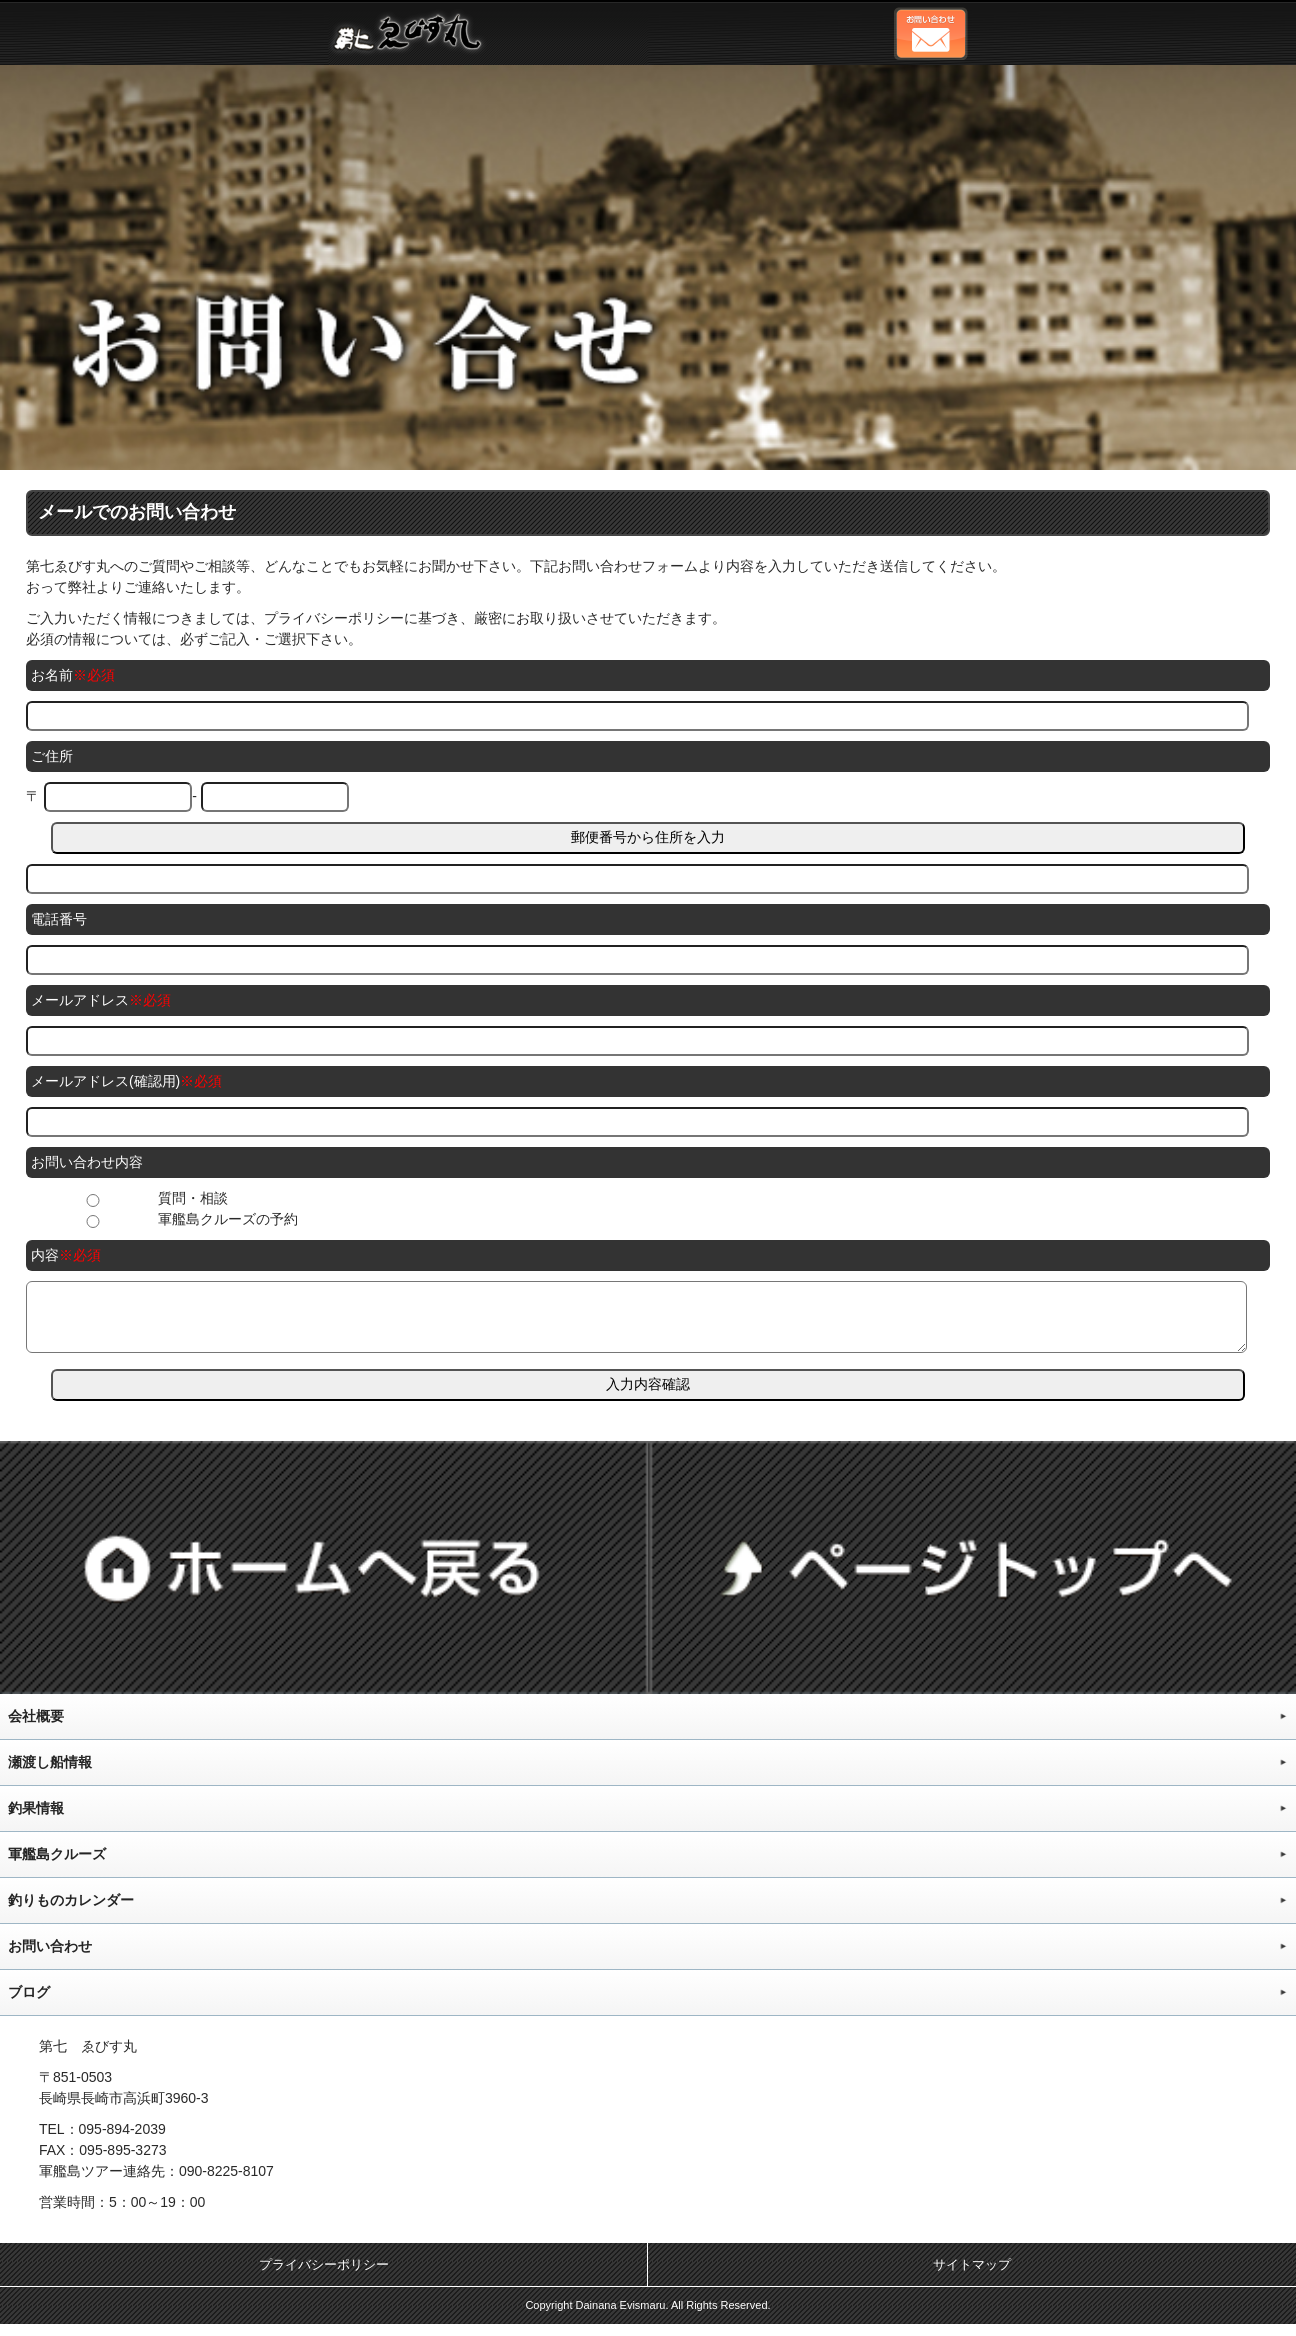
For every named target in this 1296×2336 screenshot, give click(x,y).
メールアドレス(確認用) (105, 1081)
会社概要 (36, 1728)
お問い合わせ (50, 1958)
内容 (45, 1255)
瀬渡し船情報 (50, 1774)
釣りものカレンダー (71, 1912)
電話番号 (59, 919)
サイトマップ (972, 2276)
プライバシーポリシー (324, 2276)
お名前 (52, 675)
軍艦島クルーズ (57, 1866)
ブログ (29, 2004)
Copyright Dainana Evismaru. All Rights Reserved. (647, 2317)
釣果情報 (36, 1820)
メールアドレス (80, 1000)
